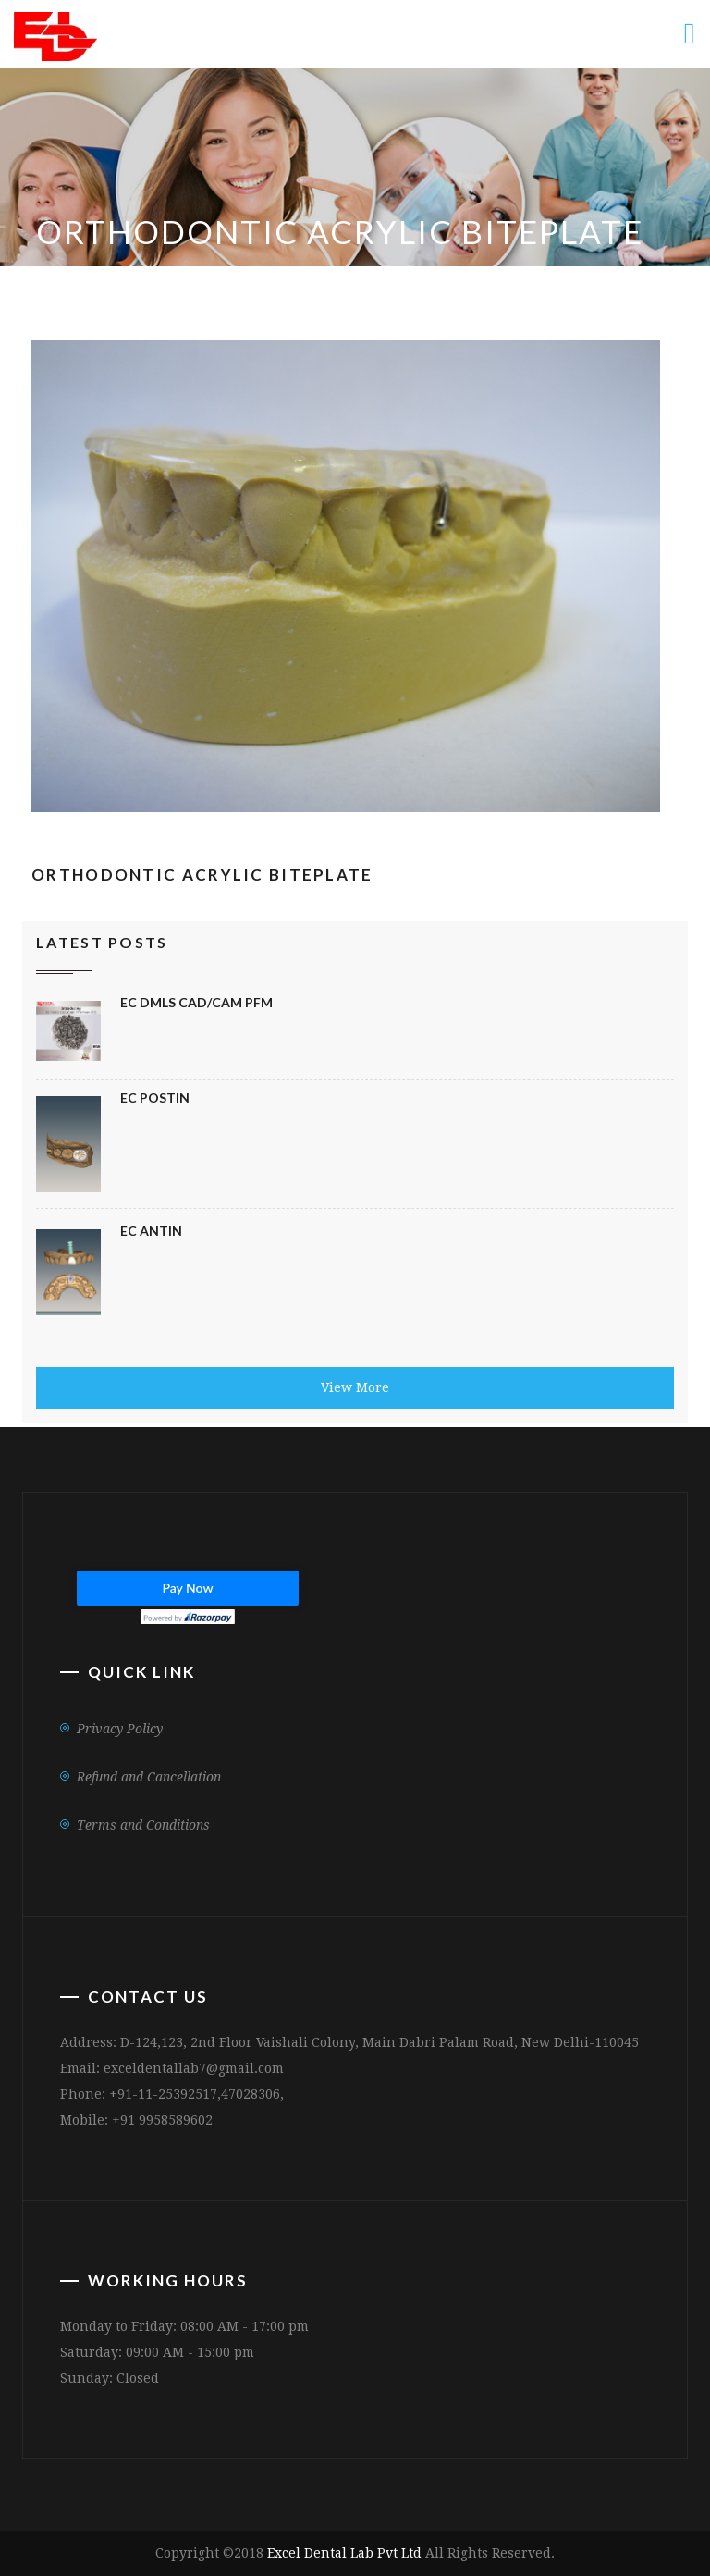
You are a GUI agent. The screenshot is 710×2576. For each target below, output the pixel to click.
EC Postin (155, 1097)
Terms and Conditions (143, 1825)
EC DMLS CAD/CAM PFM (196, 1002)
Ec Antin (151, 1231)
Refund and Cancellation (149, 1776)
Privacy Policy (120, 1728)
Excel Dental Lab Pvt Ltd (344, 2552)
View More (355, 1387)
